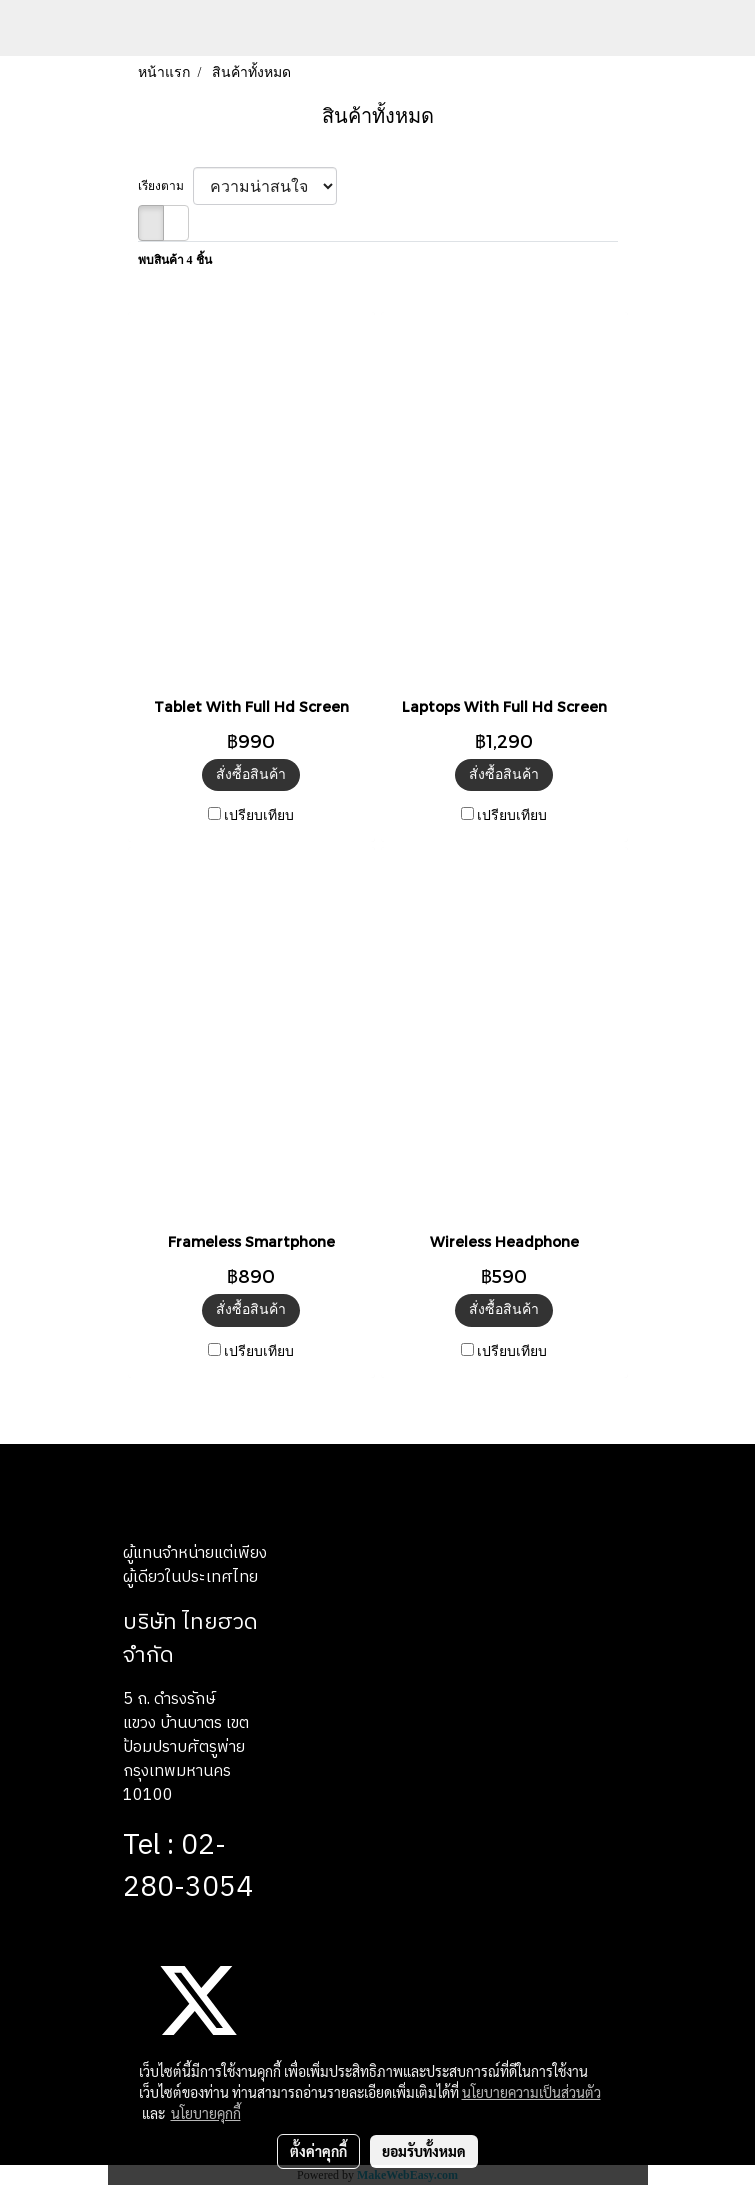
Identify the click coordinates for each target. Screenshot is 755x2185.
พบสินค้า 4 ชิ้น (175, 260)
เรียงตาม (165, 186)
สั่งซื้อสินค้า (251, 774)
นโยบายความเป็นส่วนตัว (531, 2092)
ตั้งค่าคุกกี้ (318, 2151)
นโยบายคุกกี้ (206, 2113)
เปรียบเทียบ (259, 815)
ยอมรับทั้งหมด (424, 2151)
